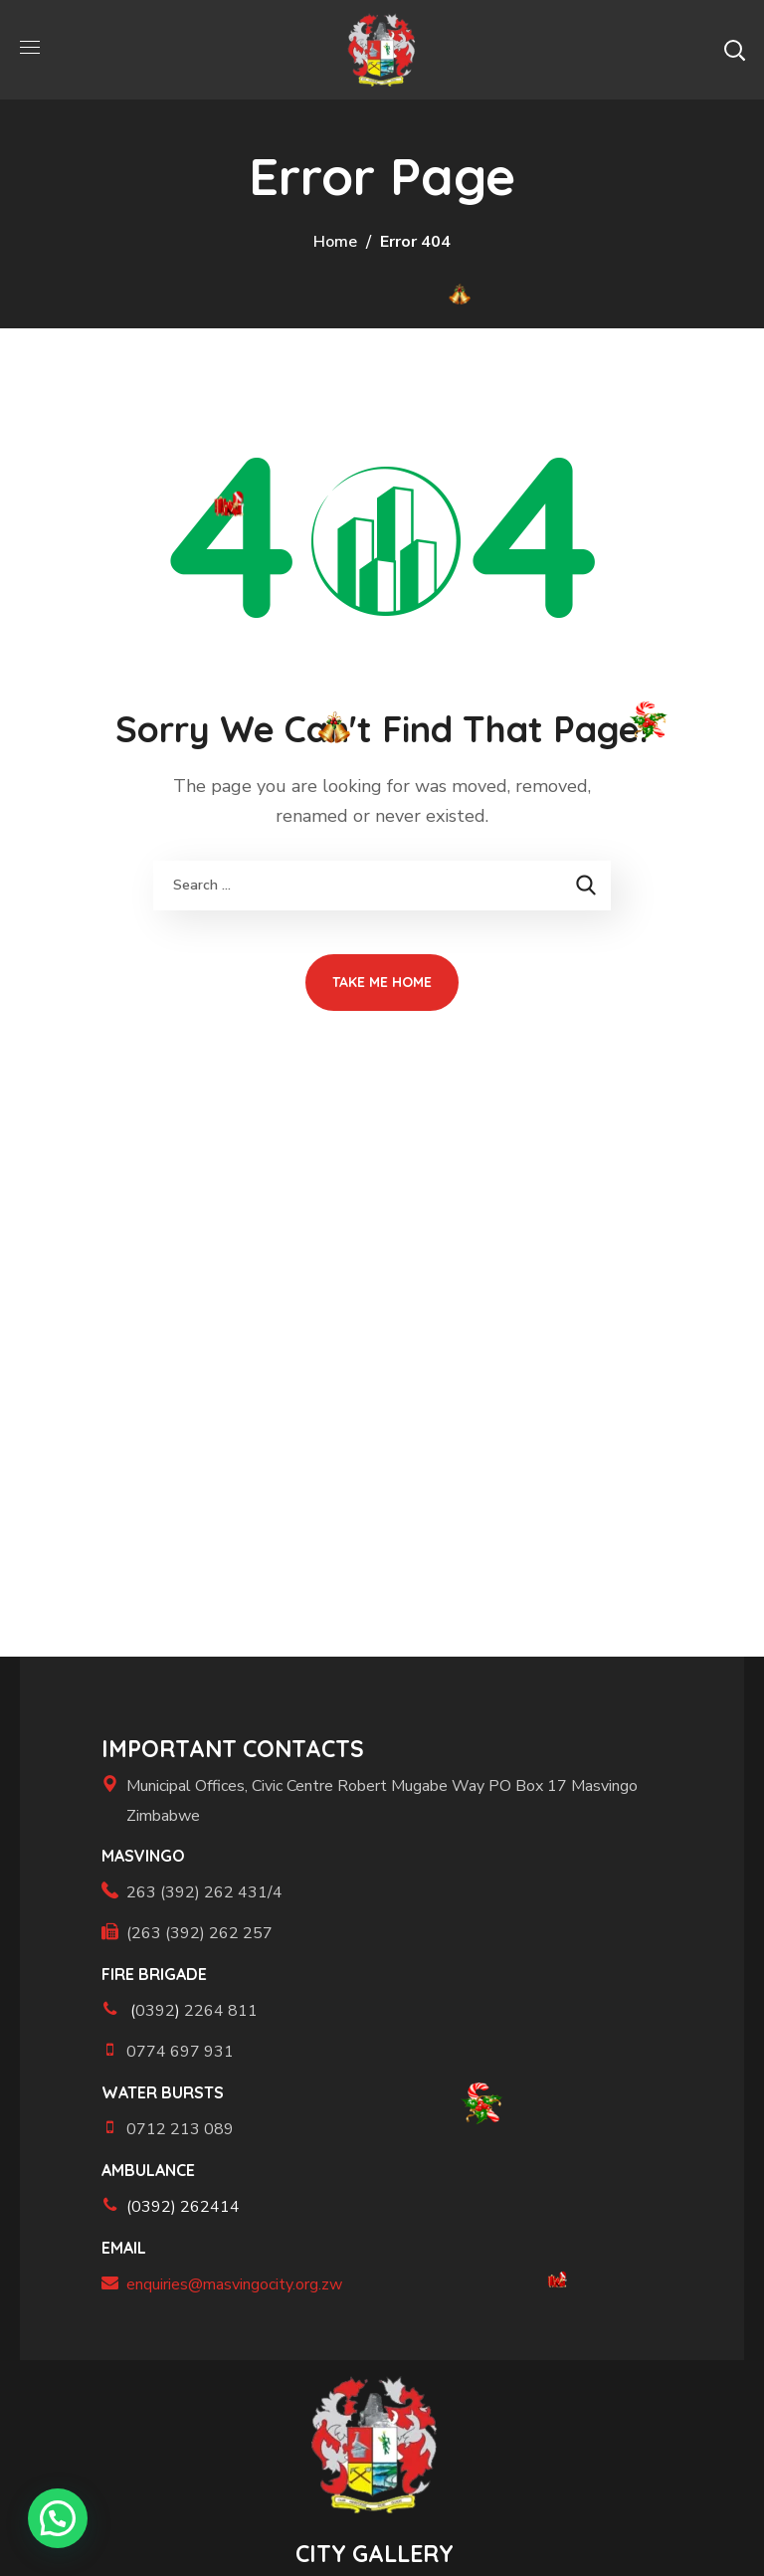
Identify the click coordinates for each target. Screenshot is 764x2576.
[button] (734, 49)
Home (335, 242)
